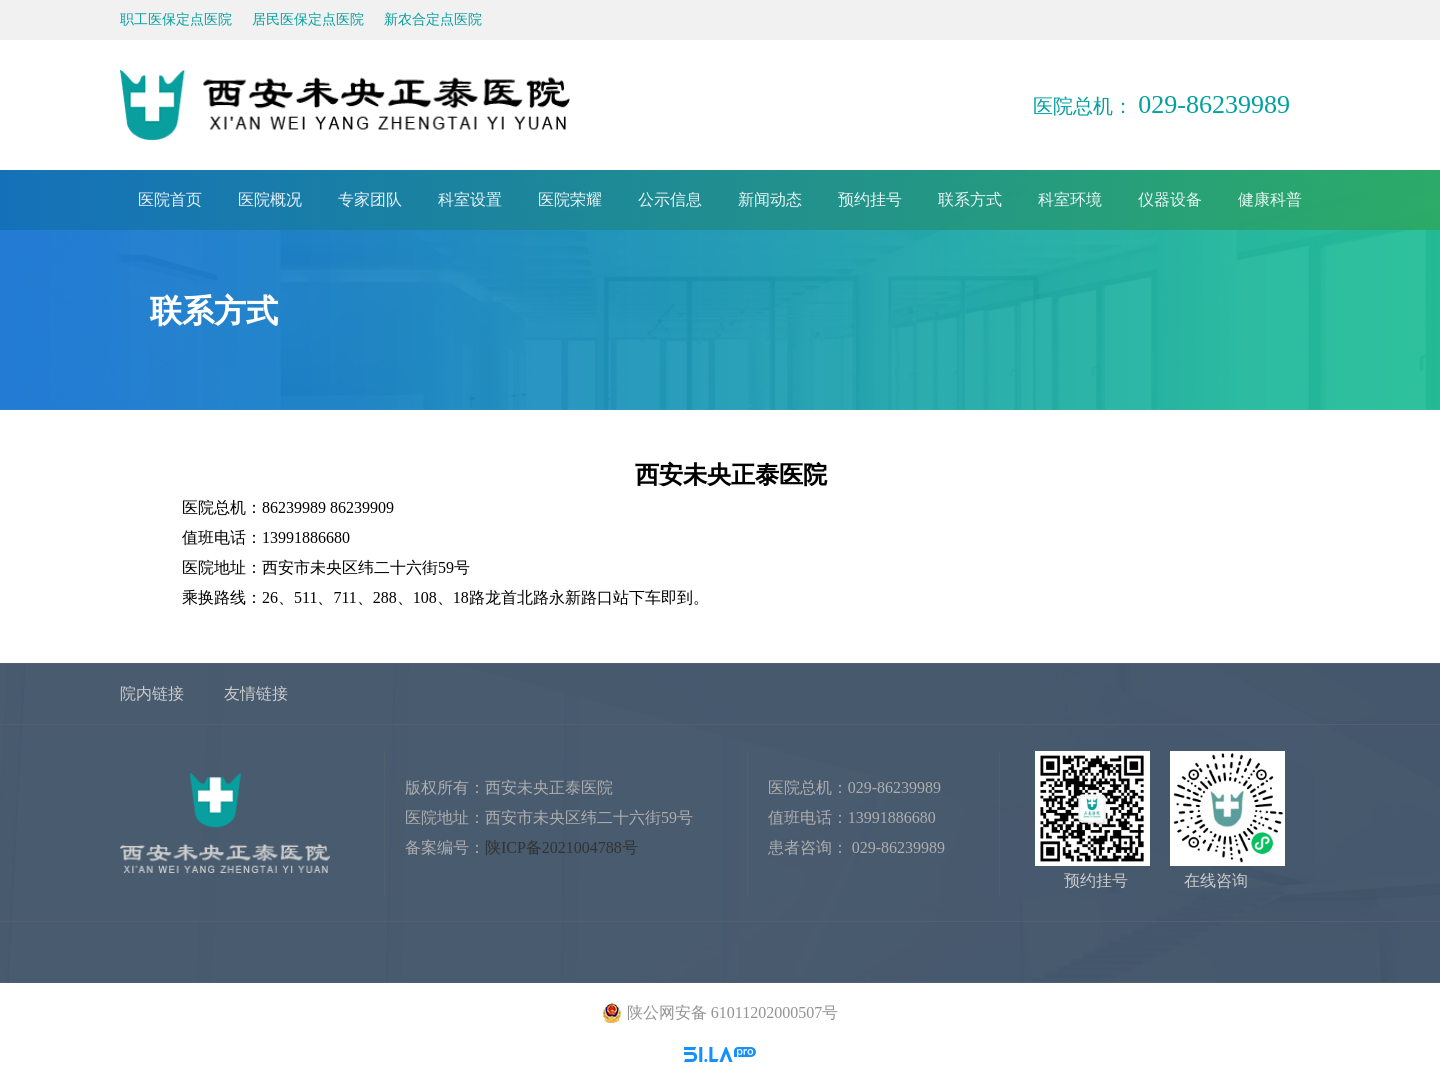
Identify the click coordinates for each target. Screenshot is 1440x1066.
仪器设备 (1170, 199)
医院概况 (270, 199)
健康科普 (1270, 199)
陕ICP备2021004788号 (561, 847)
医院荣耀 (570, 199)
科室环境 (1070, 199)
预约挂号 (870, 199)
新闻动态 (770, 199)
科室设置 (470, 199)
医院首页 (170, 199)
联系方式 (970, 199)
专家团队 (370, 199)
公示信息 (670, 199)
